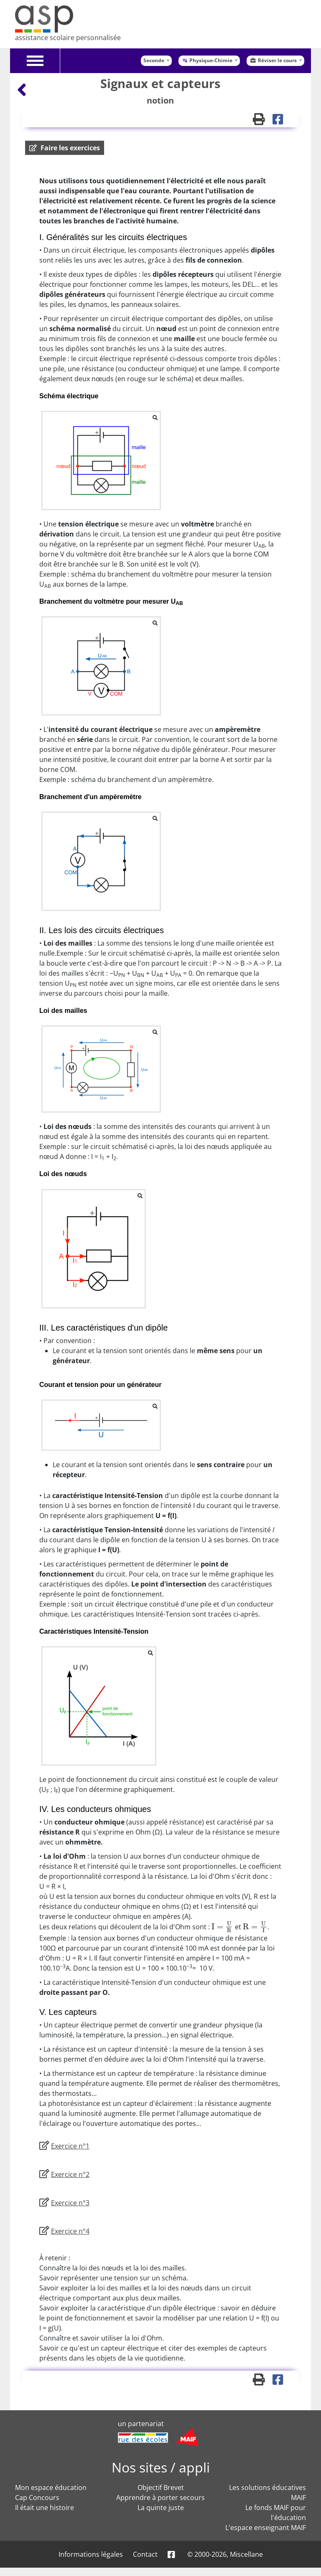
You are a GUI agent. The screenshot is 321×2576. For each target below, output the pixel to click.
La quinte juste (161, 2507)
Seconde (154, 60)
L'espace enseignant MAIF (265, 2527)
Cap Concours (37, 2497)
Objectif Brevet (161, 2487)
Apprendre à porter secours (160, 2497)
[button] (64, 148)
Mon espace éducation (51, 2487)
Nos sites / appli (161, 2467)
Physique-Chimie (207, 60)
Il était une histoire (44, 2507)
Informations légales (91, 2554)
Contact (145, 2554)
